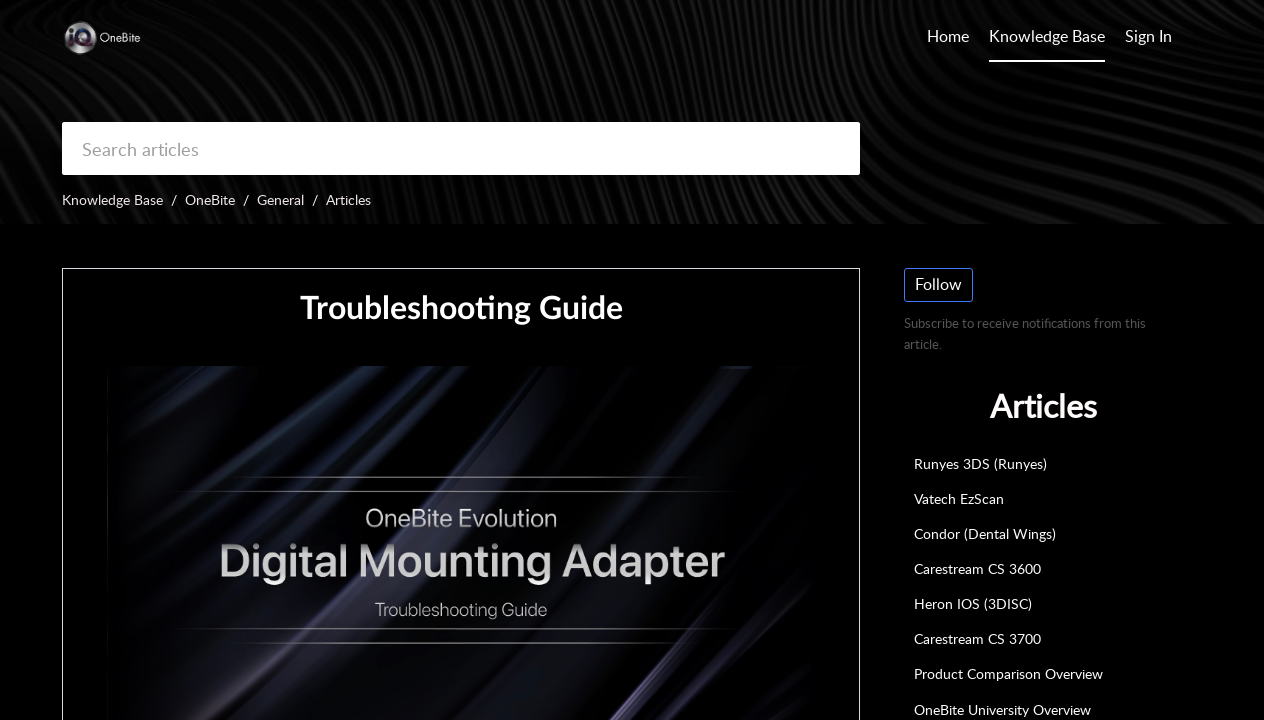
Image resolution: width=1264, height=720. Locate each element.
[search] (461, 148)
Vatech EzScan (959, 498)
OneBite (210, 199)
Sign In (1148, 36)
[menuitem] (1148, 38)
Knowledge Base (112, 199)
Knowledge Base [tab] (1047, 36)
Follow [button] (938, 284)
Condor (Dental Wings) (985, 533)
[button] (1192, 38)
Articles (348, 199)
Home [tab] (948, 36)
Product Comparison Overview (1008, 673)
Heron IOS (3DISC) (973, 603)
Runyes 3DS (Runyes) (980, 463)
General (280, 199)
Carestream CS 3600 (977, 568)
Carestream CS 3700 (977, 638)
